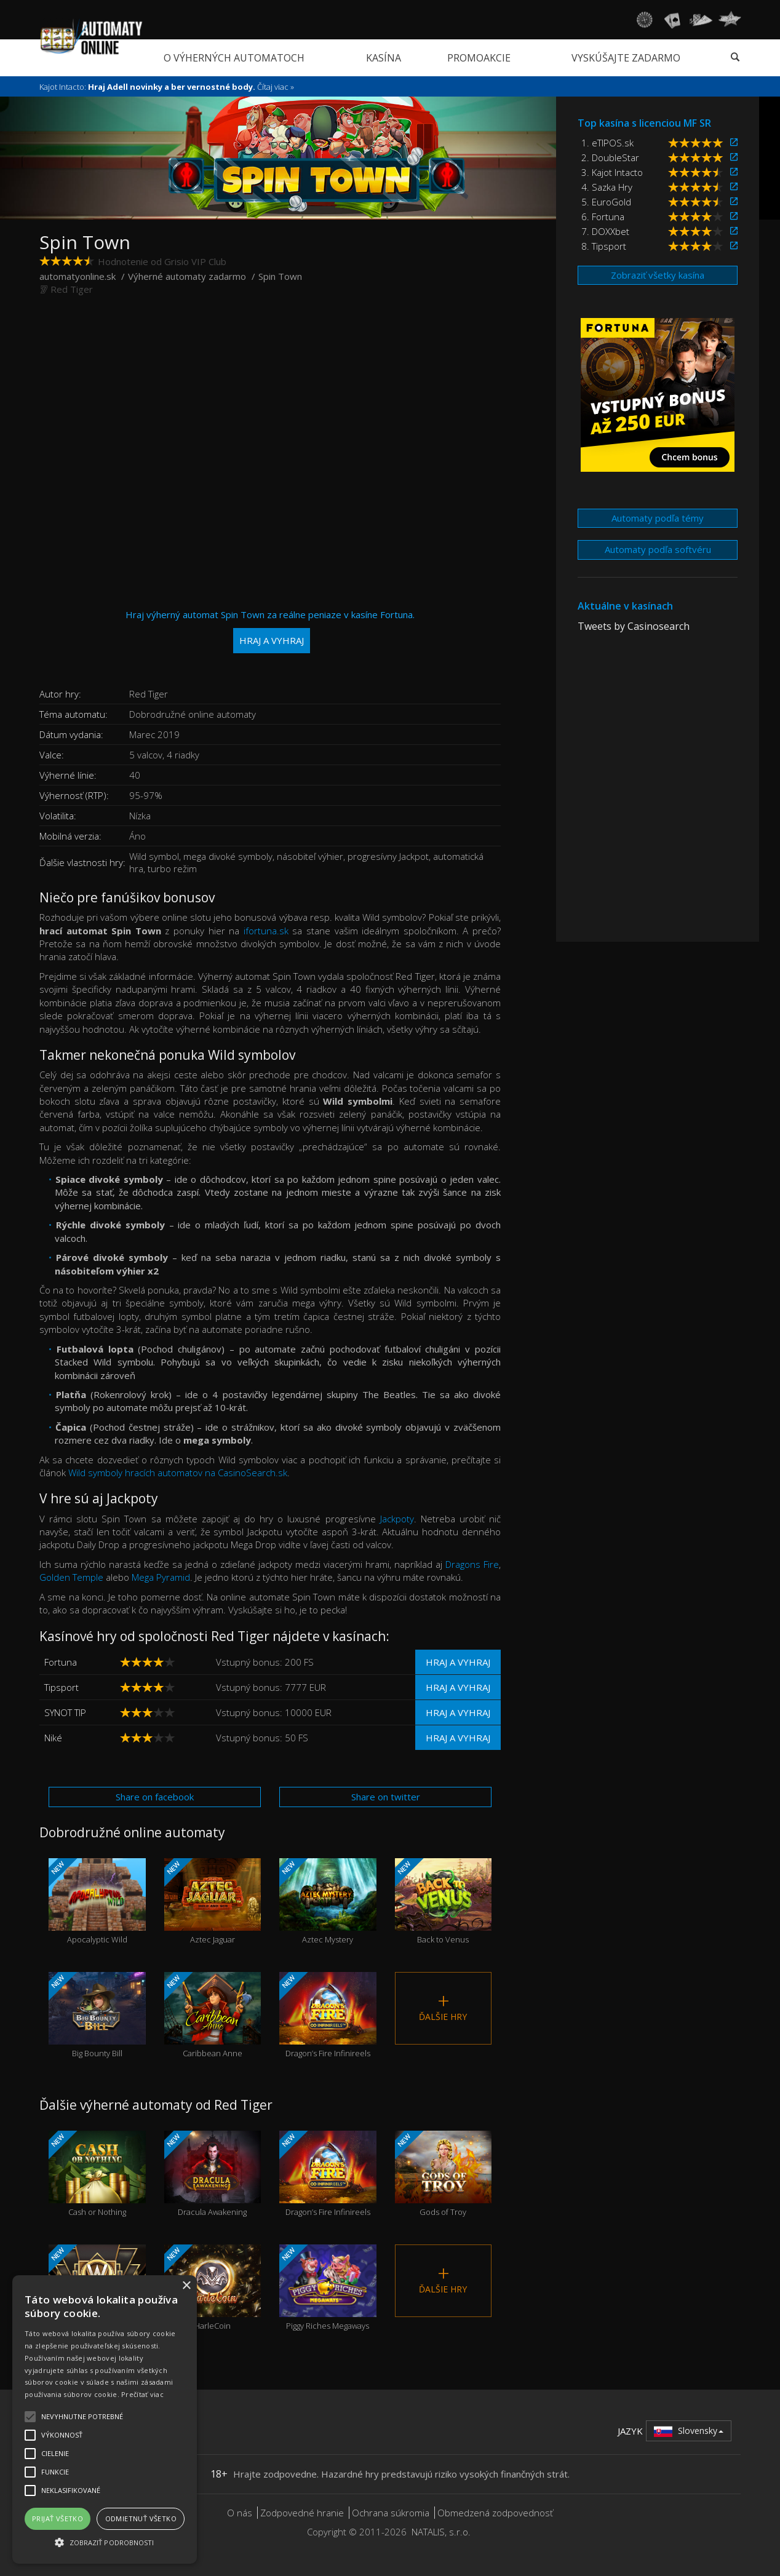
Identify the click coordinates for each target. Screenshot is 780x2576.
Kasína (383, 58)
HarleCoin (212, 2287)
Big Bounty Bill (97, 2015)
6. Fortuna (602, 216)
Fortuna (60, 1662)
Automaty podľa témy (657, 518)
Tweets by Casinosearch (634, 626)
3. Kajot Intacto (612, 172)
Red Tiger (71, 289)
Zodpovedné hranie (302, 2512)
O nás (239, 2512)
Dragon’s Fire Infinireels (327, 2015)
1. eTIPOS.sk (607, 142)
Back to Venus (443, 1901)
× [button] (186, 2286)
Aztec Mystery (327, 1901)
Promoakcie (479, 58)
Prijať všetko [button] (57, 2518)
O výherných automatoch (234, 58)
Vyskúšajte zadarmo (625, 58)
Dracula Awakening (212, 2174)
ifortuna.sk (266, 930)
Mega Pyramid (161, 1577)
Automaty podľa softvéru (658, 549)
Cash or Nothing (97, 2174)
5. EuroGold (606, 201)
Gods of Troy (443, 2174)
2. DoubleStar (610, 157)
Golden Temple (71, 1577)
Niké (53, 1737)
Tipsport (61, 1687)
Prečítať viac (142, 2394)
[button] (105, 2542)
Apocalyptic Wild (97, 1901)
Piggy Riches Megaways (327, 2287)
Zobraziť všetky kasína (657, 275)
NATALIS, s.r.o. (441, 2532)
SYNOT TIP (65, 1712)
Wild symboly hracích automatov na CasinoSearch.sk (177, 1472)
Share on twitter (385, 1797)
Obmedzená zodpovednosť (495, 2512)
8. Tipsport (603, 246)
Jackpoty (397, 1519)
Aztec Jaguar (212, 1901)
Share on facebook (155, 1797)
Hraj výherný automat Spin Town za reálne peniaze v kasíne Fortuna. (270, 630)
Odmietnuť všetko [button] (141, 2518)
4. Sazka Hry (606, 187)
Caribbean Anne (212, 2015)
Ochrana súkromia (390, 2512)
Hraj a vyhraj (458, 1662)
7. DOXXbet (605, 231)
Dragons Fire (472, 1564)
